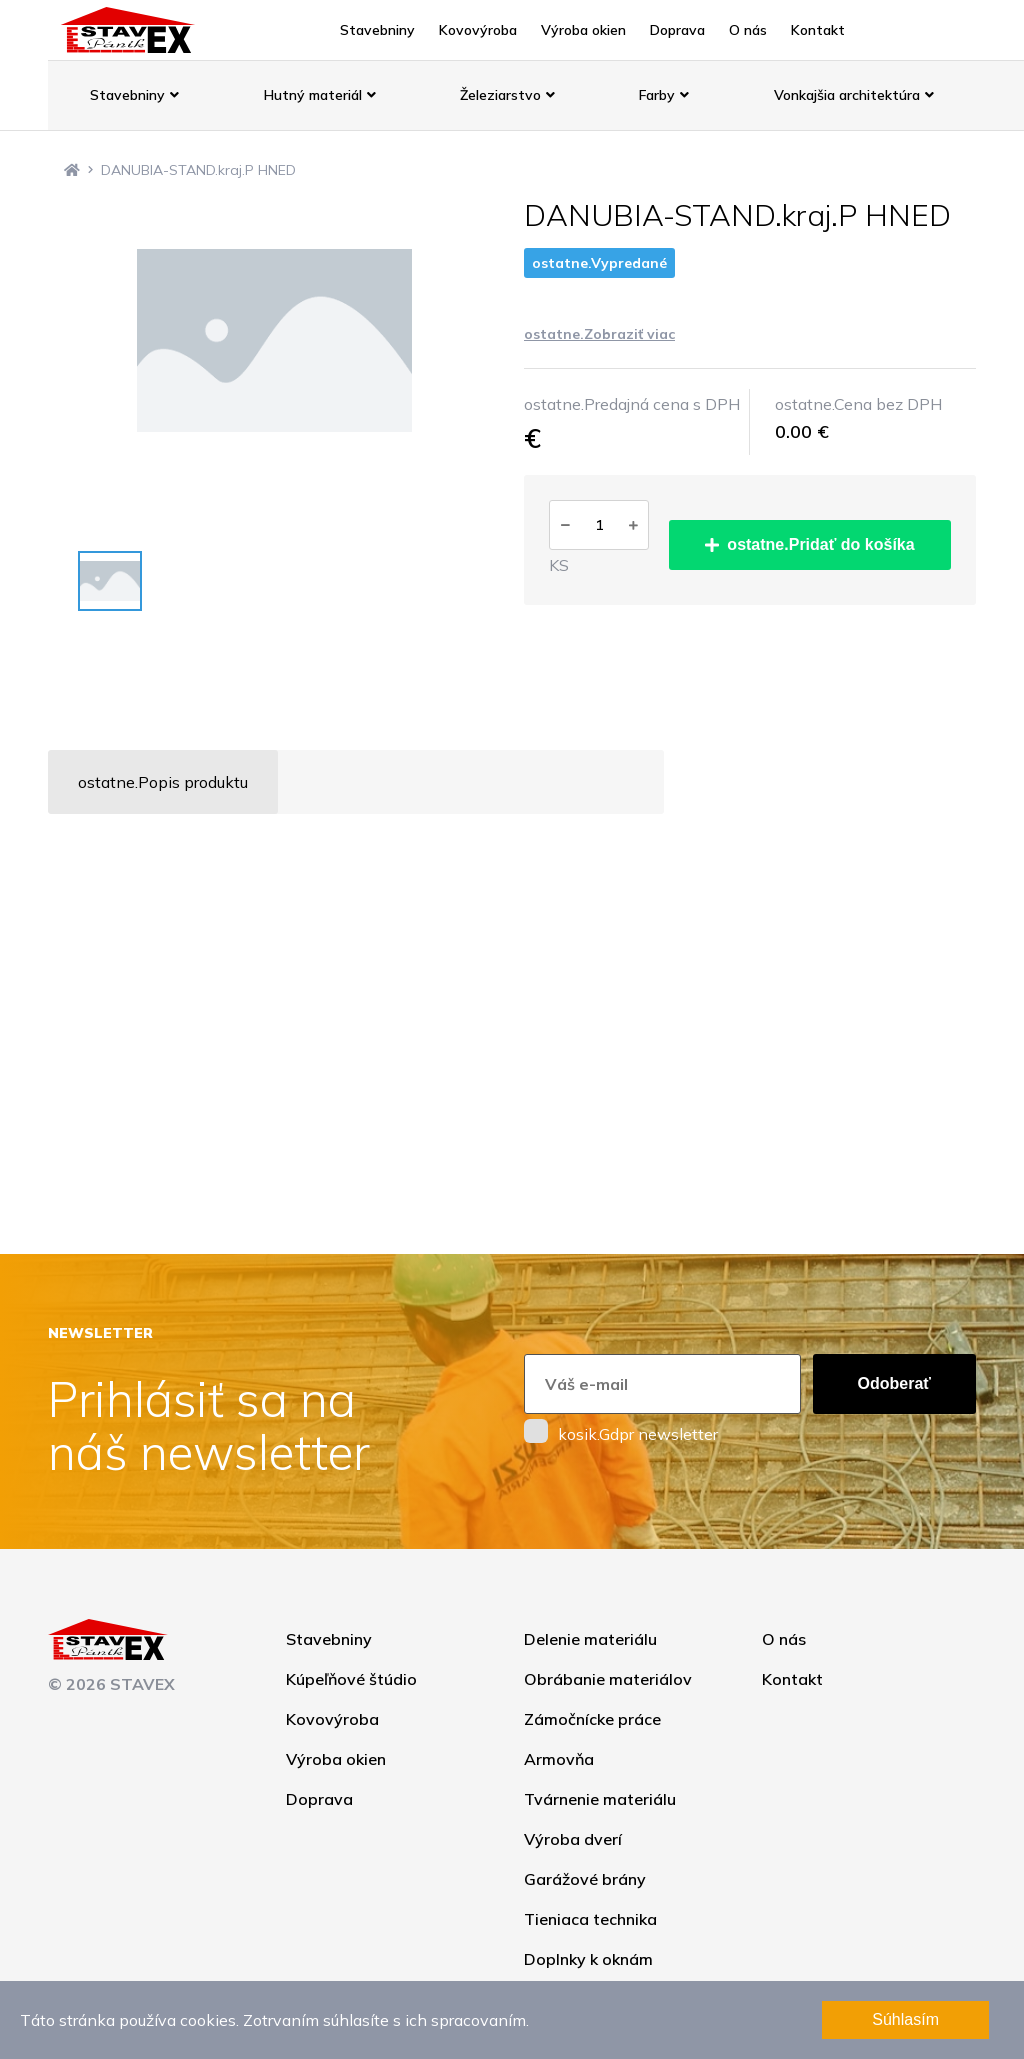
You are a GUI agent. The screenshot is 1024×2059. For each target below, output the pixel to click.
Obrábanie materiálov (608, 1679)
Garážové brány (585, 1879)
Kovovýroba (478, 30)
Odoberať (894, 1383)
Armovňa (559, 1759)
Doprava (677, 30)
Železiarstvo (507, 95)
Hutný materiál (320, 95)
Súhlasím (905, 2019)
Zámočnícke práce (592, 1719)
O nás (748, 30)
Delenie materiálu (590, 1639)
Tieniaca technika (590, 1919)
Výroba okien (583, 30)
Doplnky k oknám (588, 1959)
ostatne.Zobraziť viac (599, 334)
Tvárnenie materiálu (600, 1799)
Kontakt (818, 30)
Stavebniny (377, 30)
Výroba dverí (573, 1839)
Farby (664, 95)
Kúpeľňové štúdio (351, 1679)
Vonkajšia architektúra (854, 95)
